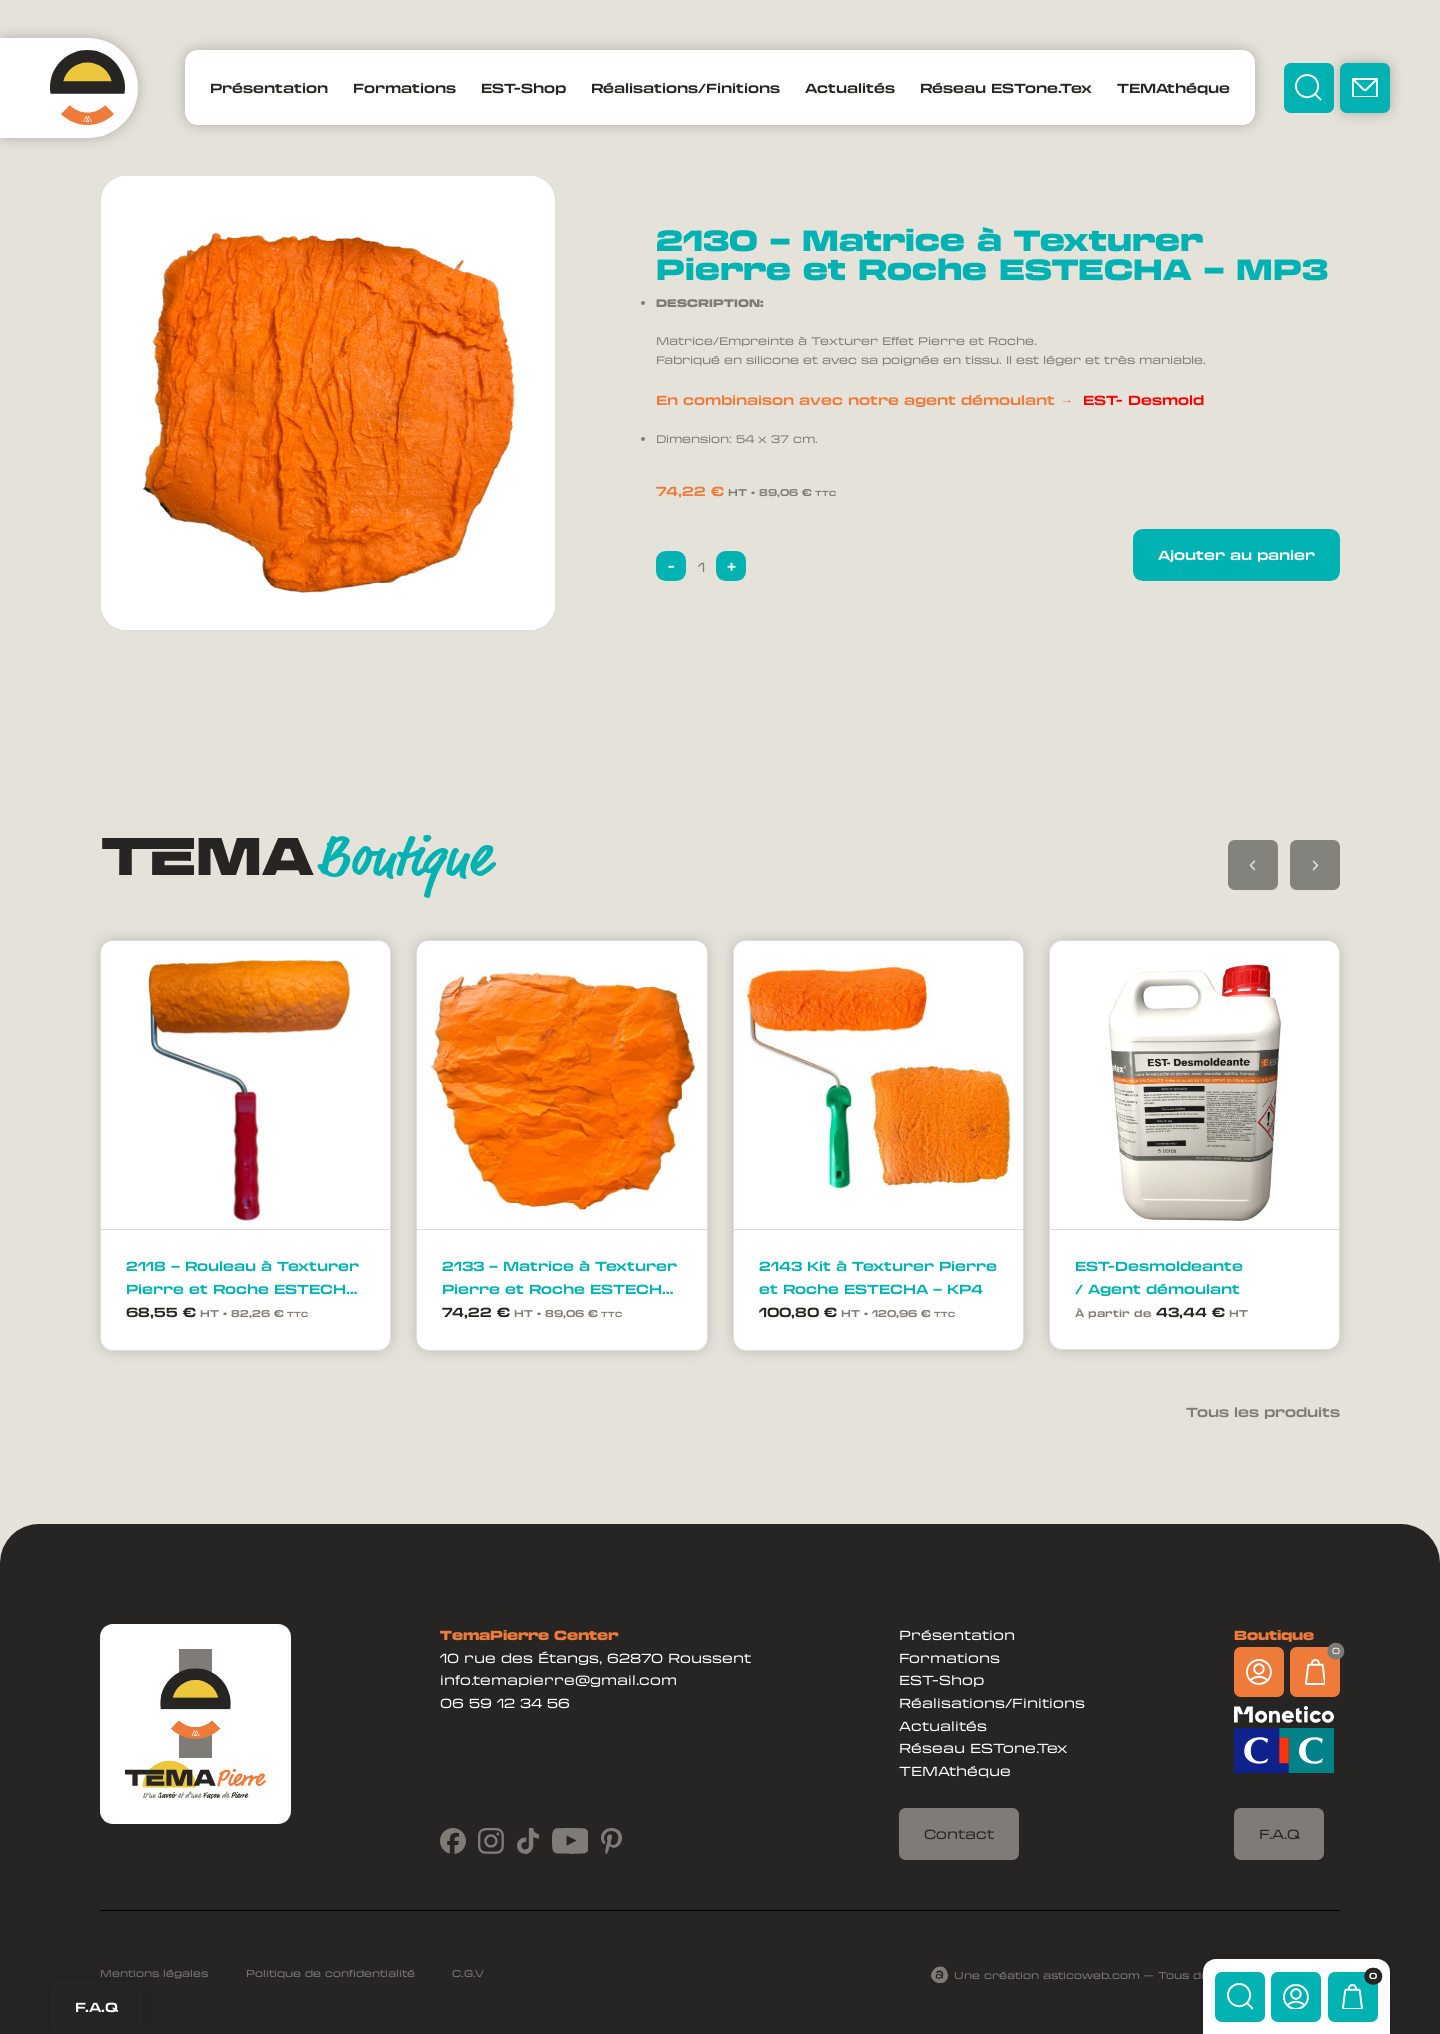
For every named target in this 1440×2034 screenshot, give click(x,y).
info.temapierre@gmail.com (558, 1679)
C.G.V (468, 1973)
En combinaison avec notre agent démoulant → (930, 399)
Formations (404, 87)
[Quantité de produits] (701, 566)
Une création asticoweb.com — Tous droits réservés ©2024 (1147, 1975)
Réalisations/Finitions (685, 87)
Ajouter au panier (1236, 554)
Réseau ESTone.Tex (1006, 87)
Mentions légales (154, 1973)
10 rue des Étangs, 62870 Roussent (595, 1657)
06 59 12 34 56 (505, 1702)
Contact (959, 1833)
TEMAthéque (1173, 87)
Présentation (269, 87)
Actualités (850, 87)
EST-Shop (523, 87)
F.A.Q (96, 2006)
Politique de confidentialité (330, 1973)
